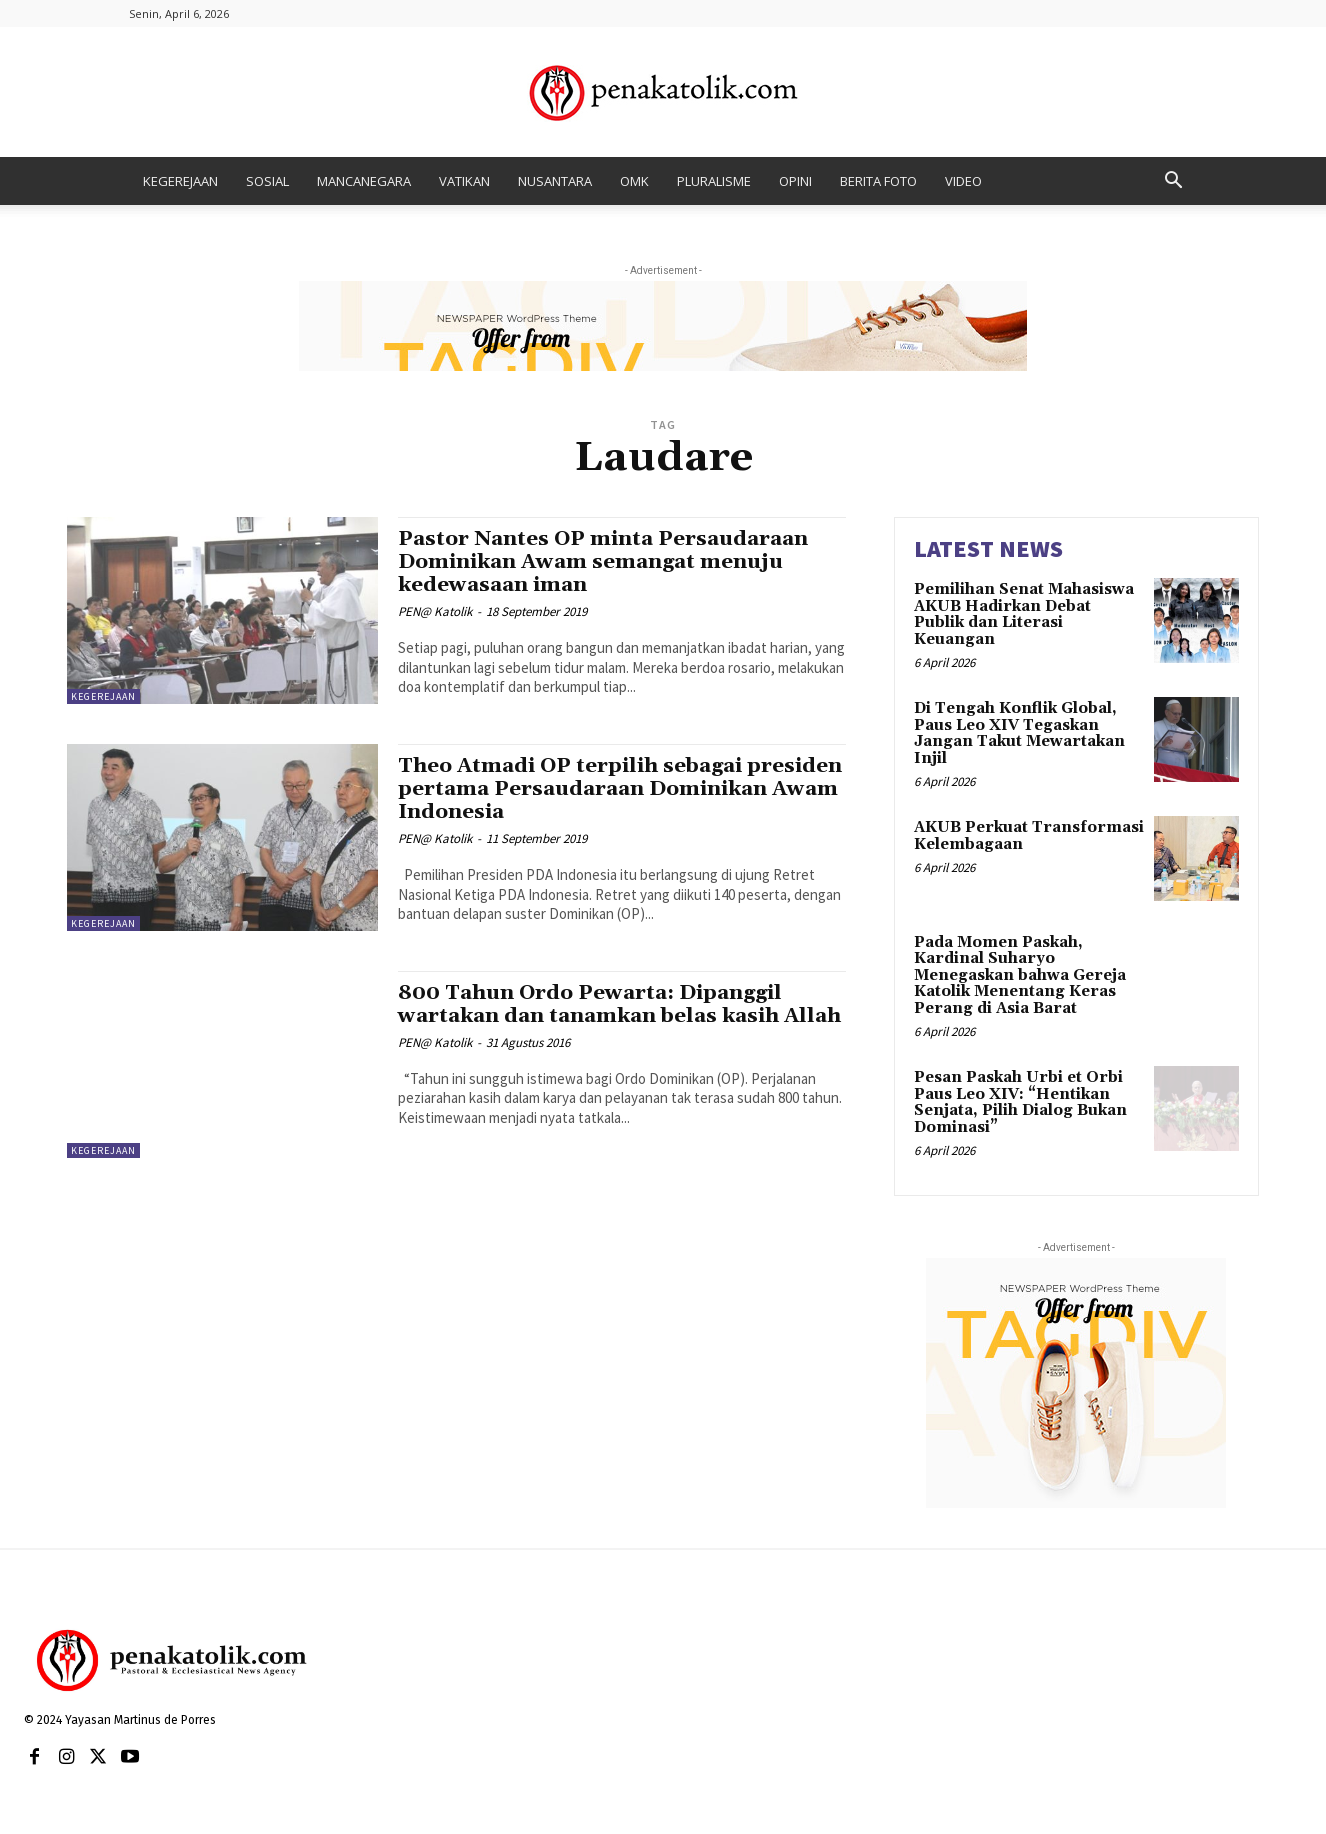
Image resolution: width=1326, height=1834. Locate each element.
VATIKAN (464, 181)
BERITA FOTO (878, 181)
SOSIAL (267, 181)
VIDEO (963, 181)
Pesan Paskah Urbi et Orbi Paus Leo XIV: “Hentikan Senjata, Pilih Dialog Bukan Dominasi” (1020, 1102)
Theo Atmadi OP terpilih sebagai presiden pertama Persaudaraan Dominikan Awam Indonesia (575, 789)
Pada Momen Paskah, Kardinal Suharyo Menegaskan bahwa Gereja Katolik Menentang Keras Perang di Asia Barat (1020, 975)
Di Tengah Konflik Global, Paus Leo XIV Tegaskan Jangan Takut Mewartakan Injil (1019, 733)
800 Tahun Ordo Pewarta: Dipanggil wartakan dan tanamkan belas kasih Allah (596, 1016)
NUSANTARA (555, 181)
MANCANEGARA (364, 181)
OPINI (795, 181)
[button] (1173, 182)
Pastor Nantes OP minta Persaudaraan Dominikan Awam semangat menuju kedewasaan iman (608, 562)
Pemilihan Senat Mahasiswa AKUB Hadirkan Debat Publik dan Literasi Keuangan (1024, 614)
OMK (634, 181)
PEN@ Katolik (435, 611)
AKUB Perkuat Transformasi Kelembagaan (1029, 836)
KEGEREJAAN (180, 181)
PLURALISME (714, 181)
